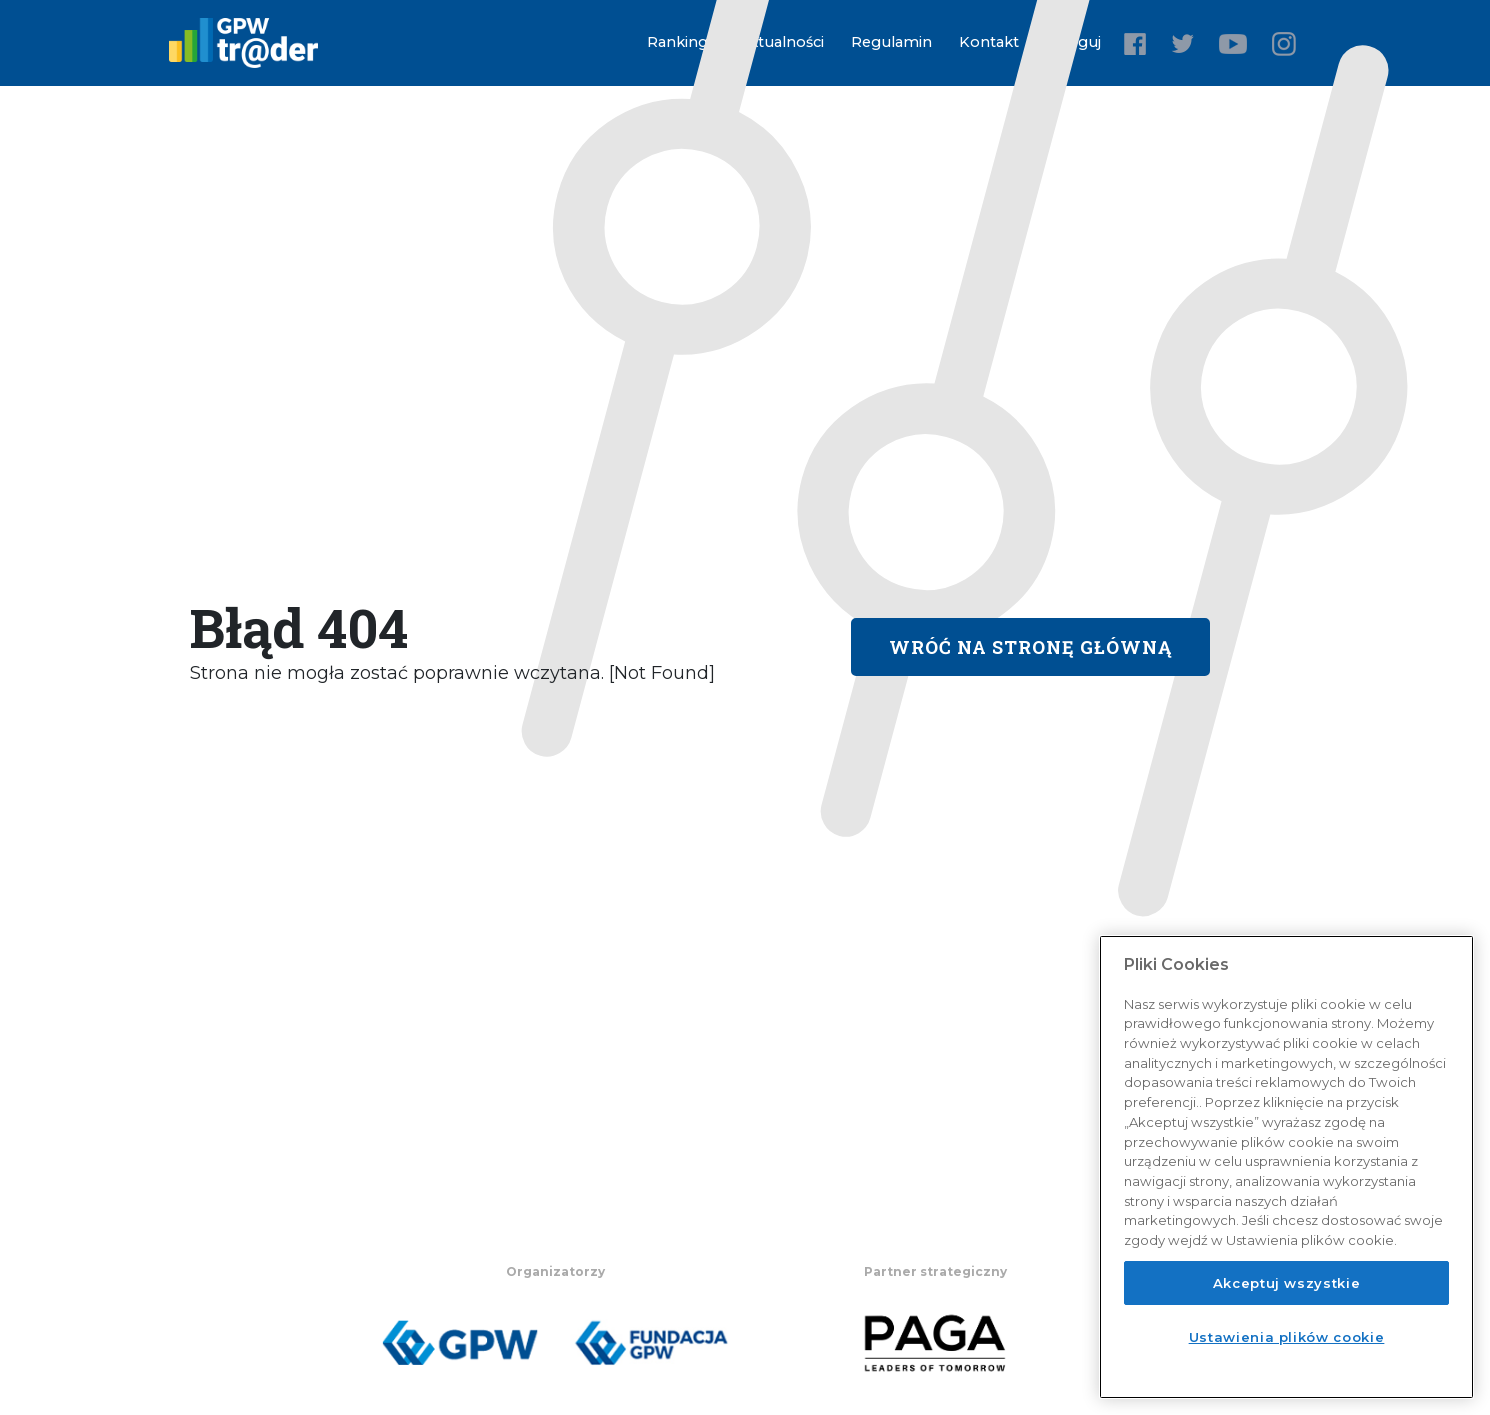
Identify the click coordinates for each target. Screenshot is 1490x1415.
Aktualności (781, 42)
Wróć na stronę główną (1030, 647)
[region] (1286, 1167)
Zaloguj (1073, 42)
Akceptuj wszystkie (1287, 1283)
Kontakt (989, 42)
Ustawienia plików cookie (1287, 1337)
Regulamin (891, 42)
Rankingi (679, 42)
